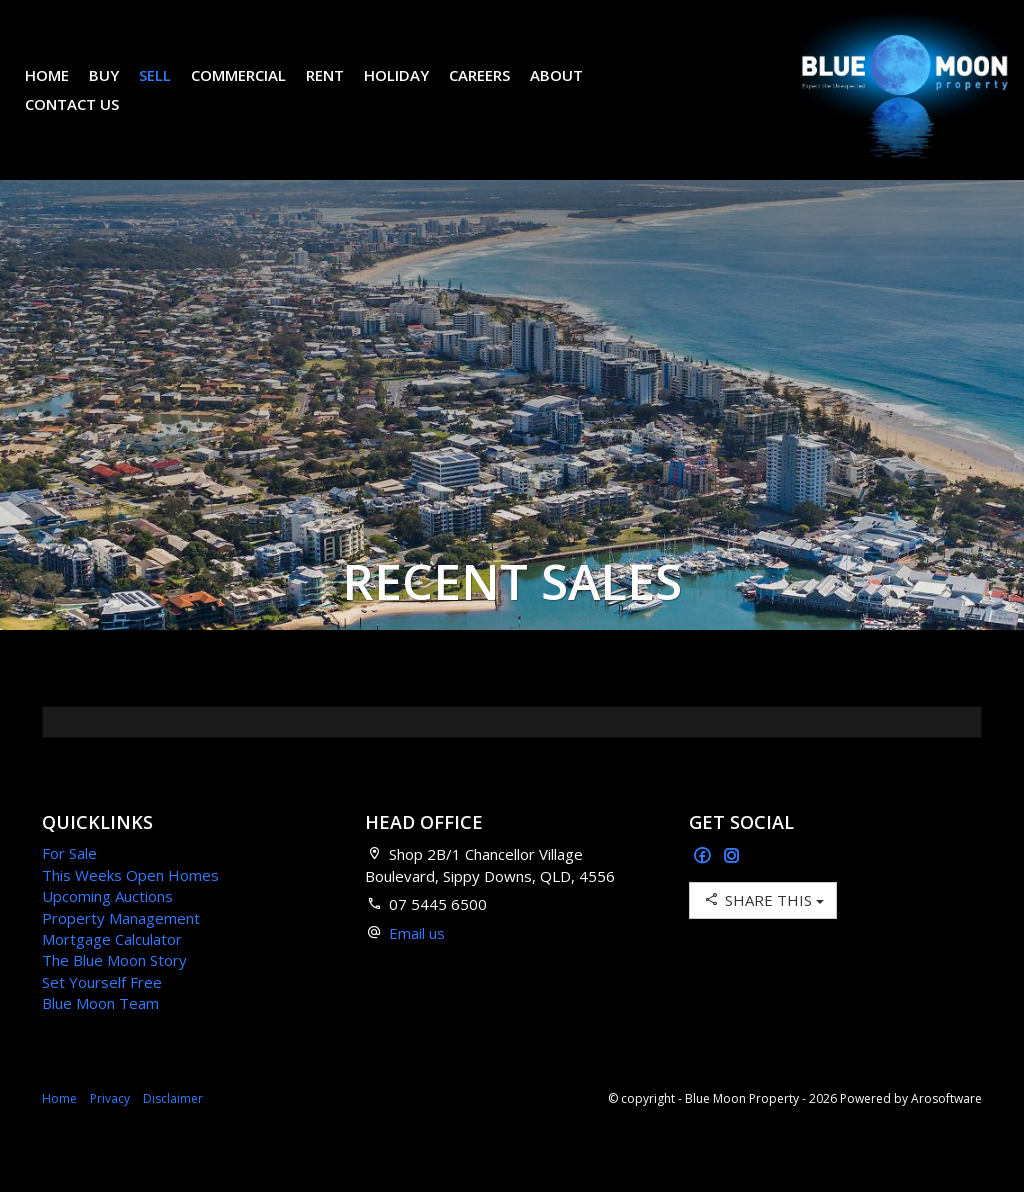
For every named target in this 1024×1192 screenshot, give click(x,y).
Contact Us (87, 119)
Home (62, 90)
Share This (763, 929)
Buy (119, 90)
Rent (340, 90)
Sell (170, 90)
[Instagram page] (732, 886)
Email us (417, 963)
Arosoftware (946, 1128)
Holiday (411, 90)
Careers (494, 90)
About (571, 90)
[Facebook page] (704, 886)
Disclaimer (173, 1128)
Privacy (110, 1128)
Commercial (253, 90)
